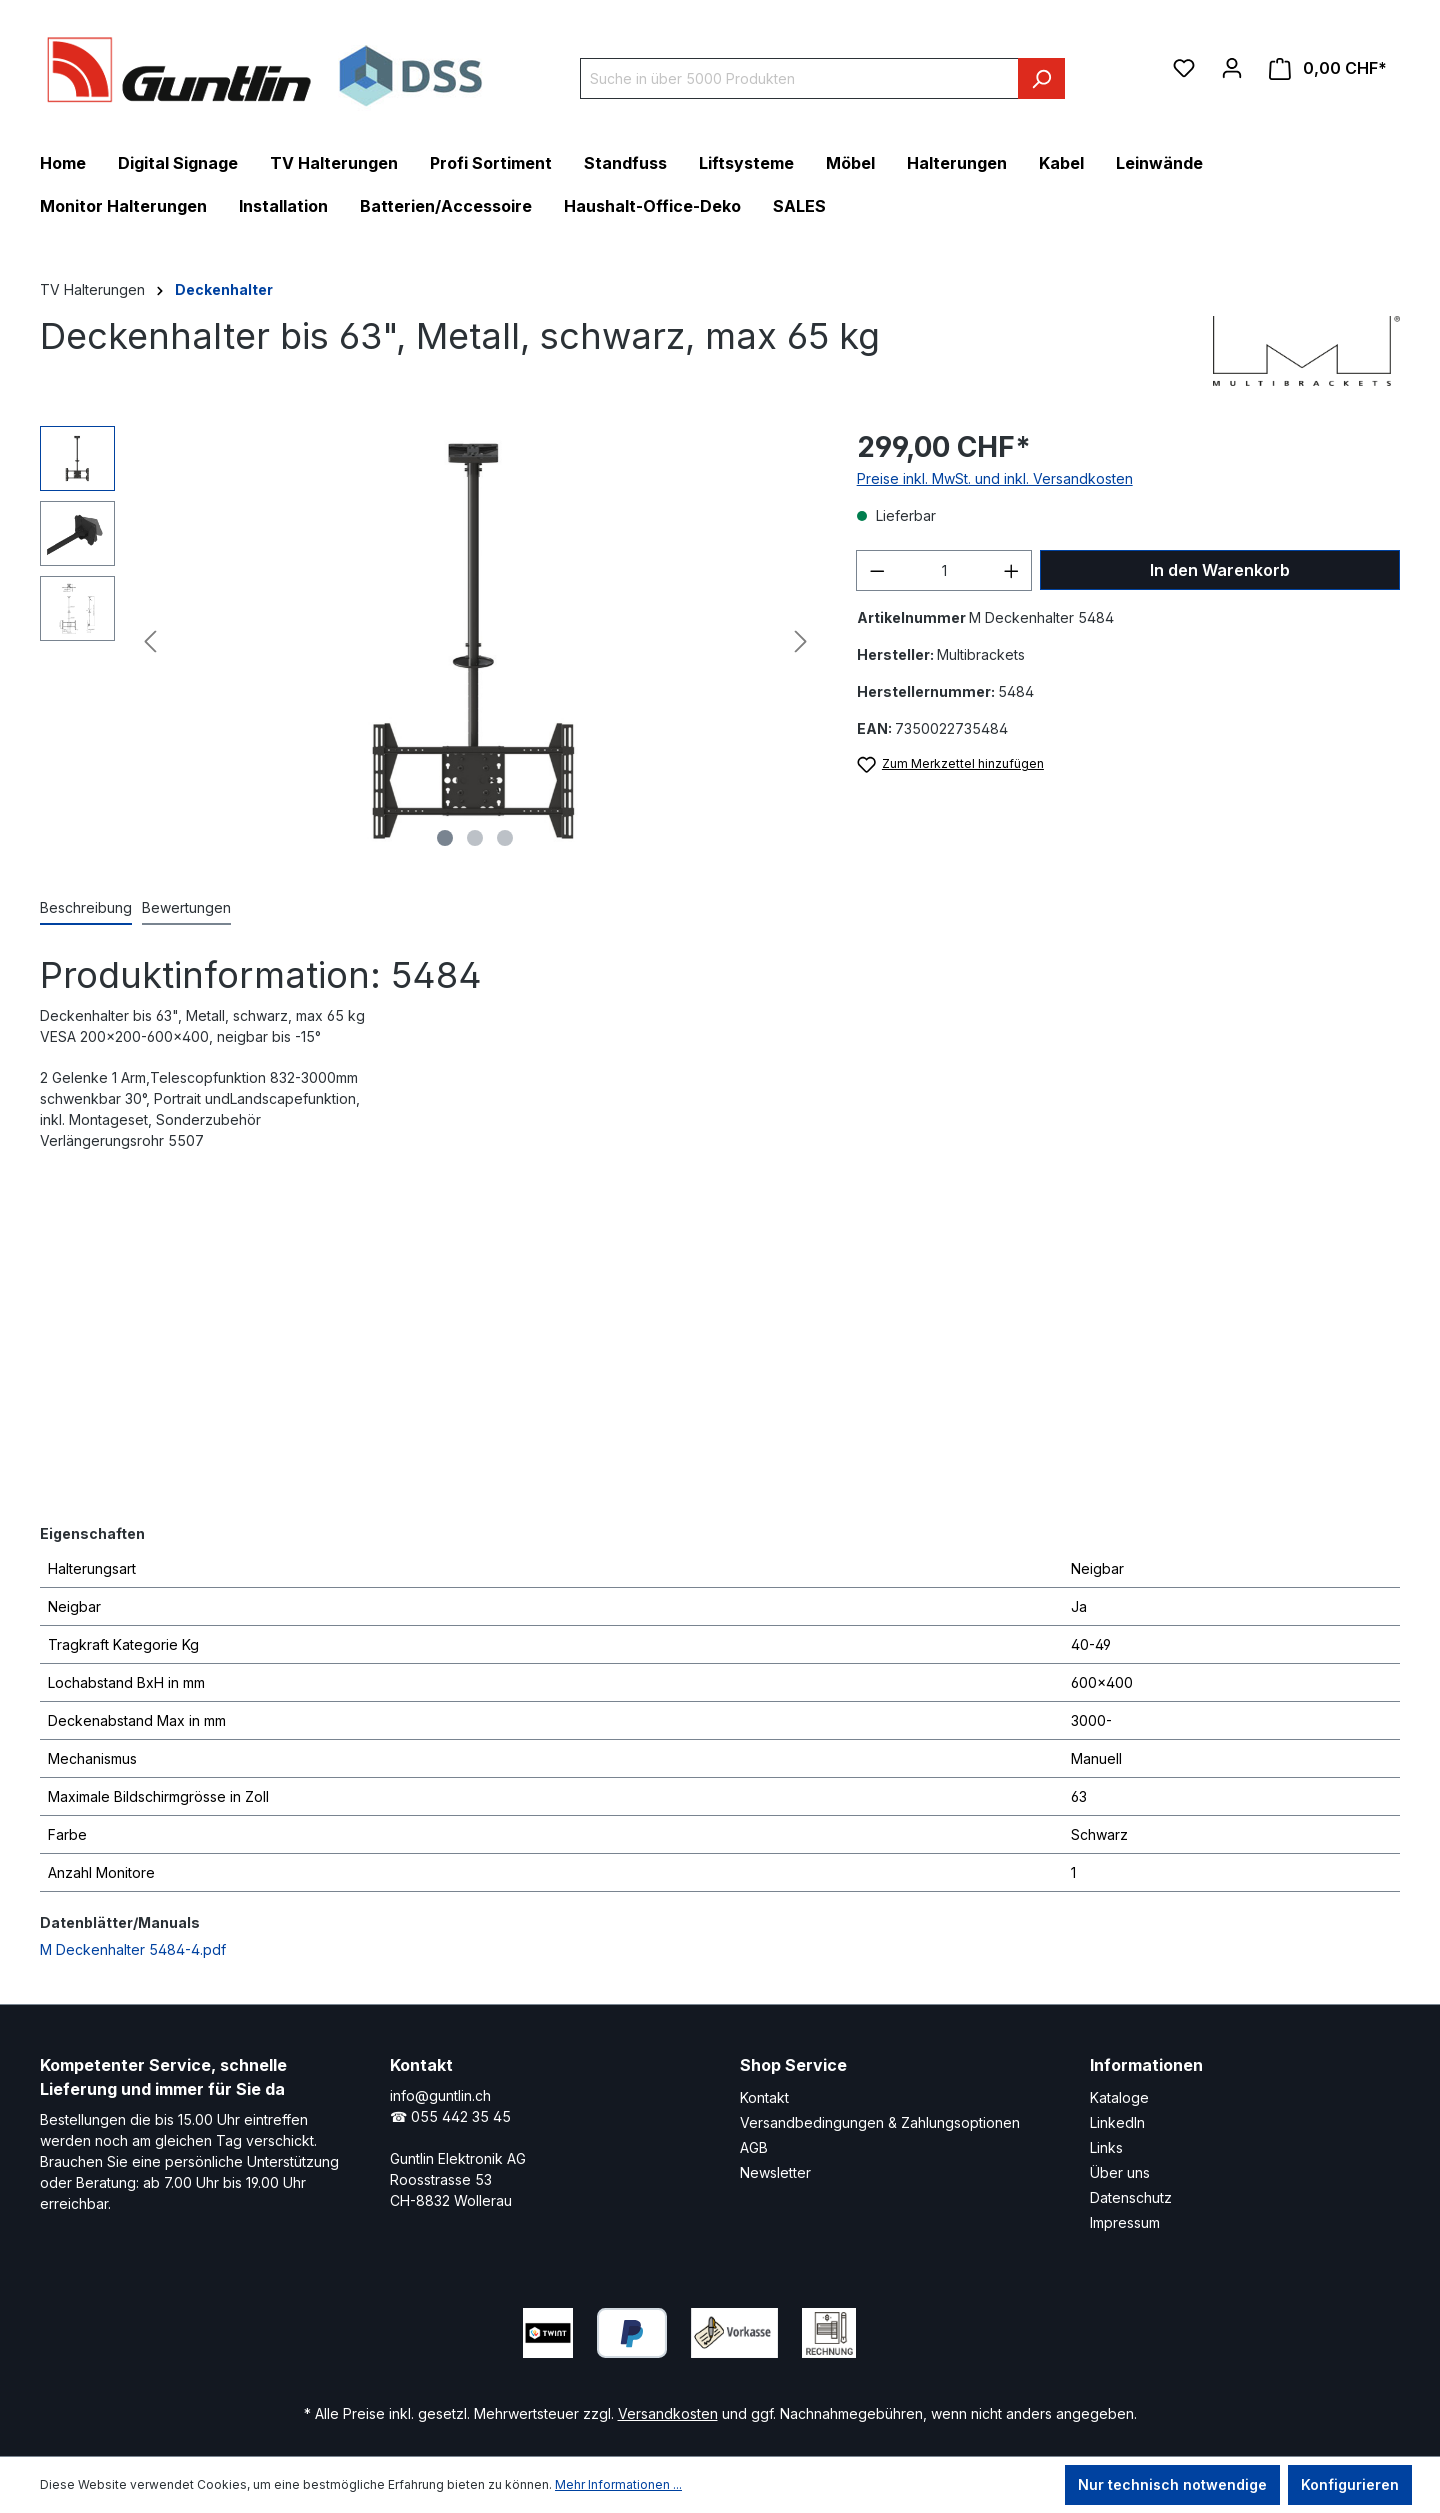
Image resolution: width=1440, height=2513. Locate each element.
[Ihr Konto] (1232, 68)
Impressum (1125, 2222)
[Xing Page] (1005, 2328)
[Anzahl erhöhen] (1012, 570)
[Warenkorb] (1328, 68)
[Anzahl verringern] (877, 570)
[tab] (86, 908)
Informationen (1146, 2065)
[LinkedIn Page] (945, 2328)
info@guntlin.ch (440, 2095)
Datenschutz (1131, 2197)
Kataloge (1119, 2097)
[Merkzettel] (1184, 68)
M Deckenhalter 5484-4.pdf (133, 1949)
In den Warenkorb (1220, 570)
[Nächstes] (801, 641)
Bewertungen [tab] (186, 907)
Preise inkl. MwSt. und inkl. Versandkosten (995, 478)
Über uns (1120, 2172)
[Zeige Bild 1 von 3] (445, 838)
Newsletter (775, 2172)
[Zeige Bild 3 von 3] (505, 838)
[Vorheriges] (150, 641)
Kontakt (764, 2097)
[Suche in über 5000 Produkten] (799, 78)
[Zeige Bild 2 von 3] (475, 838)
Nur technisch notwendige (1172, 2484)
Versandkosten (668, 2413)
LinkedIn (1117, 2122)
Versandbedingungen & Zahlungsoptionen (880, 2122)
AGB (754, 2147)
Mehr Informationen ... (618, 2484)
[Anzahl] (944, 570)
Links (1106, 2147)
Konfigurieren (1350, 2484)
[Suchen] (1041, 78)
